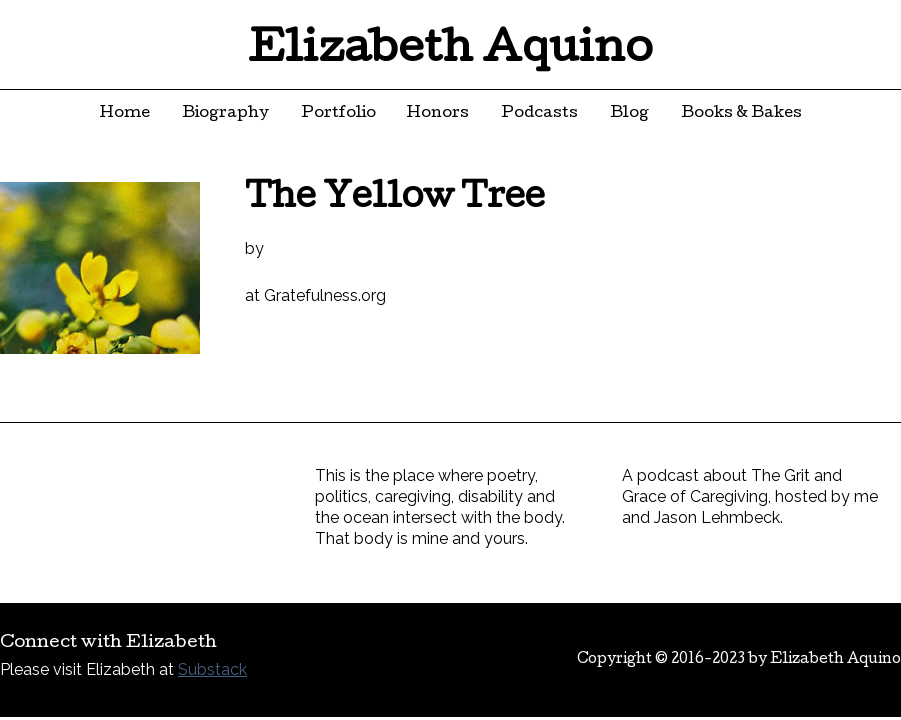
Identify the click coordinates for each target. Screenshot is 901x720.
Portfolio (338, 114)
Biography (225, 114)
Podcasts (539, 114)
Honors (438, 114)
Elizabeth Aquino (450, 52)
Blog (629, 114)
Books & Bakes (741, 114)
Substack (212, 669)
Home (125, 114)
